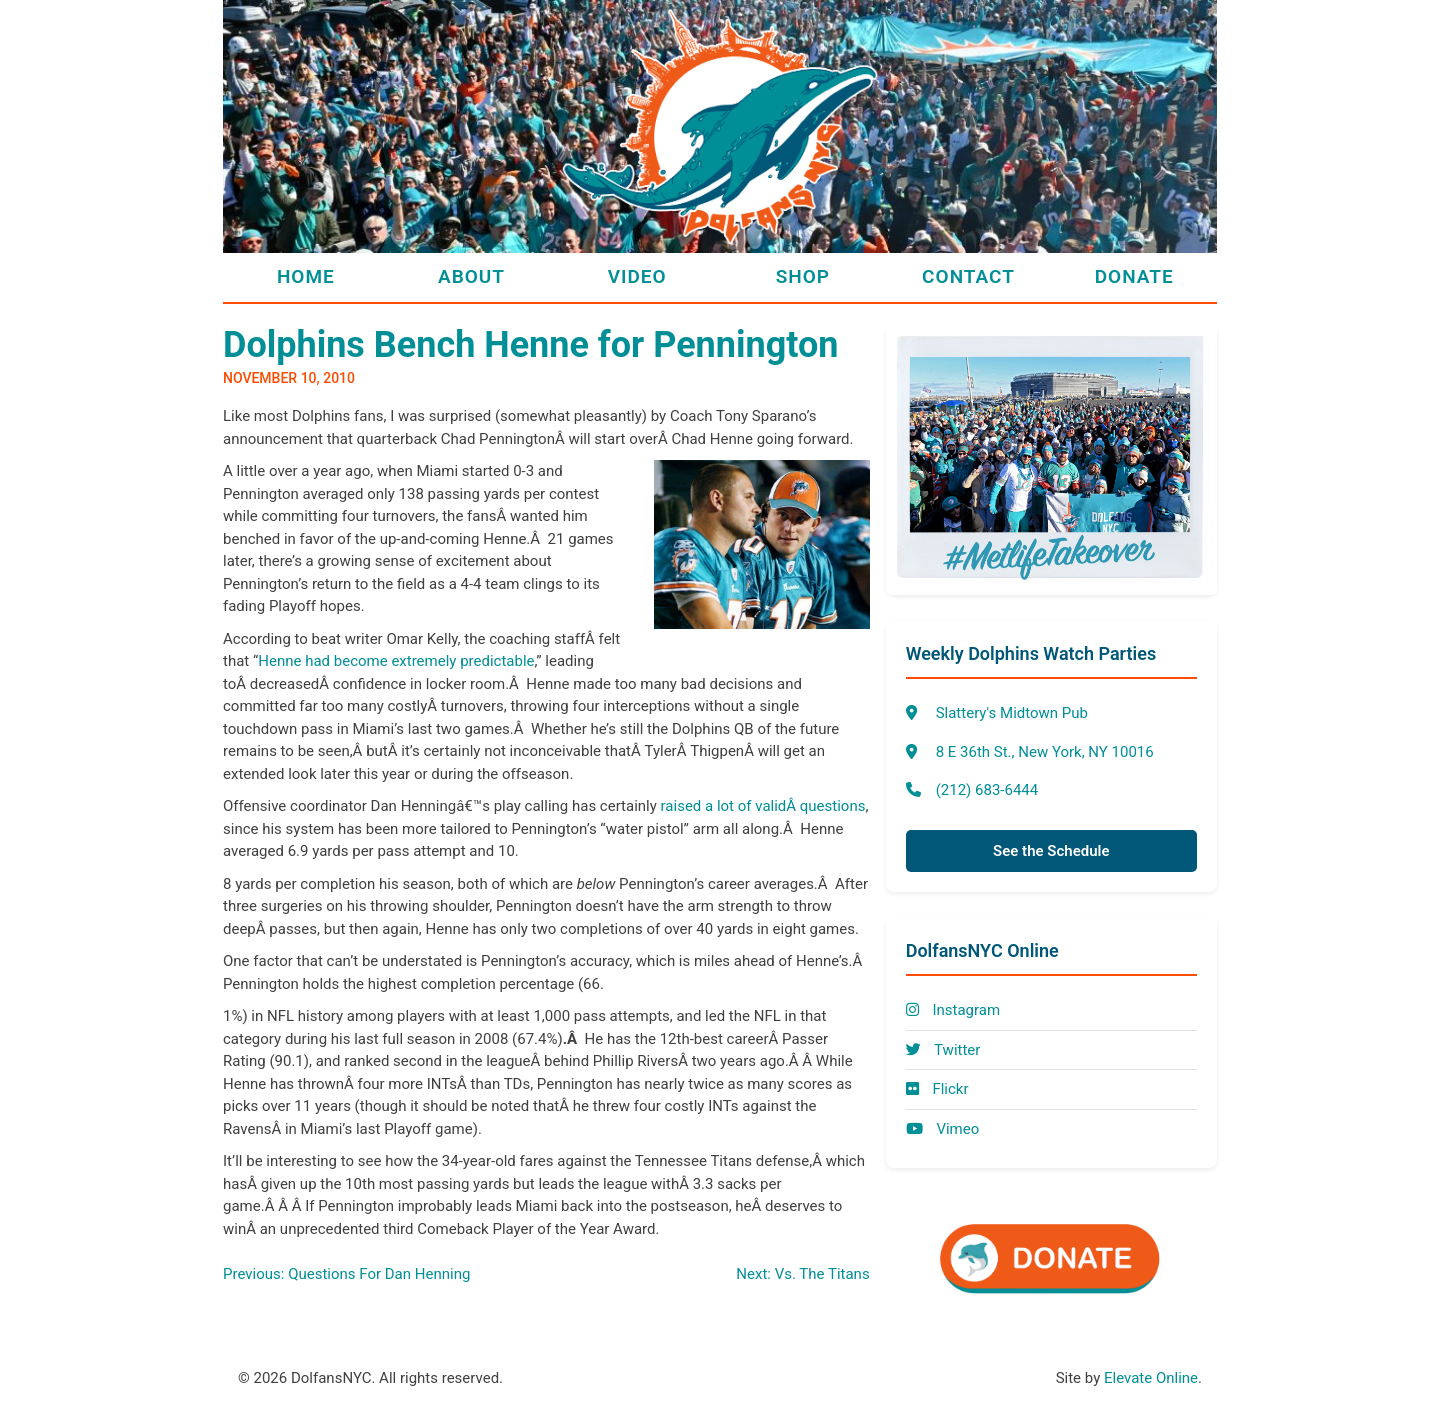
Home (306, 276)
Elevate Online (1151, 1378)
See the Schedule (1051, 851)
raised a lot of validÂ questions (763, 806)
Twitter (943, 1050)
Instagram (953, 1010)
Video (637, 276)
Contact (968, 276)
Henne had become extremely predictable (396, 661)
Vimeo (943, 1129)
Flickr (937, 1089)
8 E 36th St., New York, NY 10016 (1045, 752)
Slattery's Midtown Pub (1012, 713)
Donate (1134, 276)
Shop (803, 276)
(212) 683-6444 (987, 790)
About (471, 276)
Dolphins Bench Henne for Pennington (530, 345)
